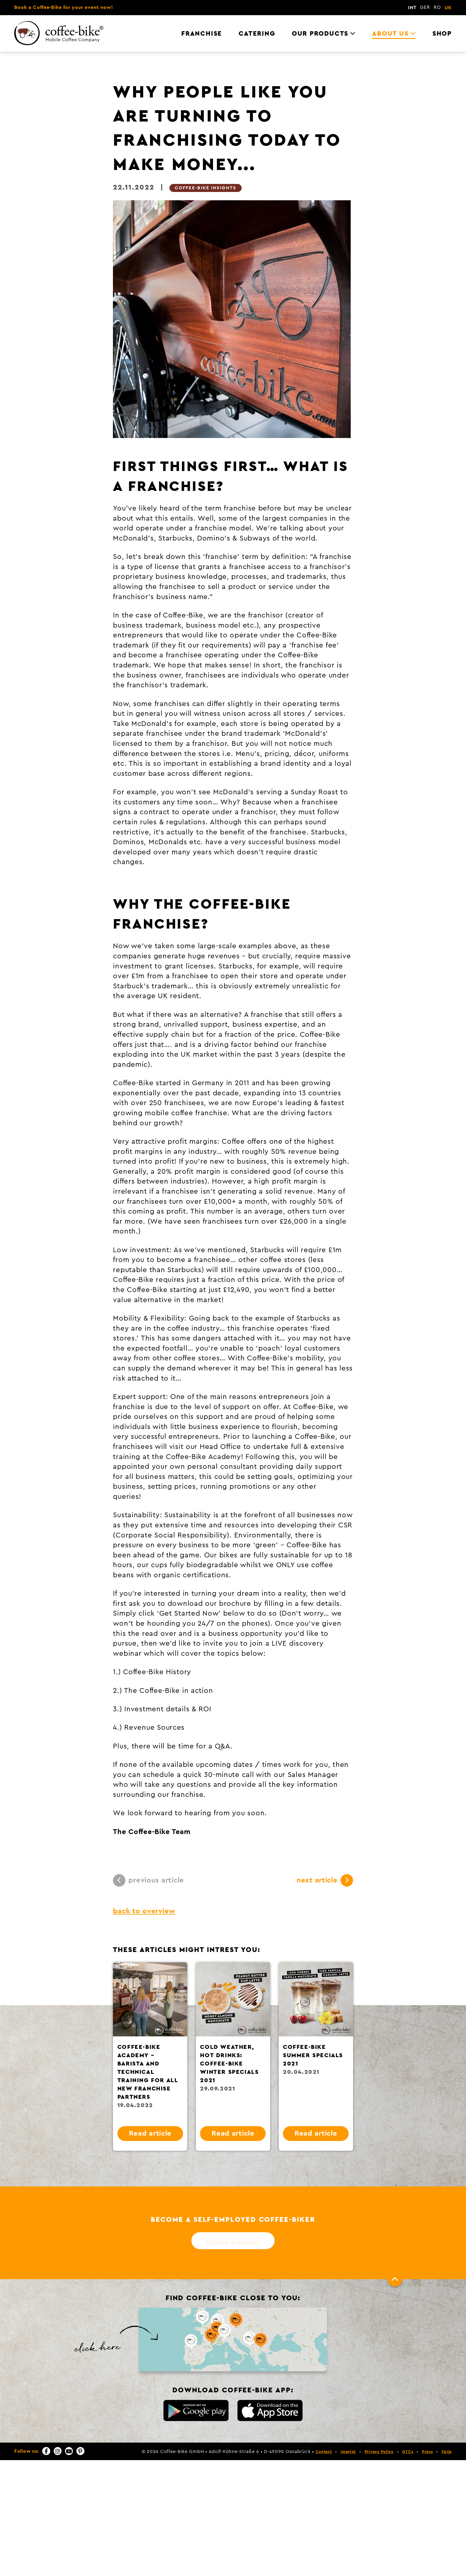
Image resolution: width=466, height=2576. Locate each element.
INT (412, 7)
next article (325, 1880)
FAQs (447, 2452)
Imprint (348, 2452)
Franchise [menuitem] (201, 33)
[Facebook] (46, 2451)
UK (448, 7)
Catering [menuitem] (257, 33)
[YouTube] (69, 2451)
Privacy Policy (379, 2452)
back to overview (144, 1911)
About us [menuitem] (390, 33)
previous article (148, 1880)
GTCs (407, 2452)
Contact (324, 2452)
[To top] (395, 2279)
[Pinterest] (80, 2451)
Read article (150, 2133)
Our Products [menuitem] (320, 33)
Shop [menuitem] (442, 33)
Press (427, 2452)
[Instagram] (58, 2451)
